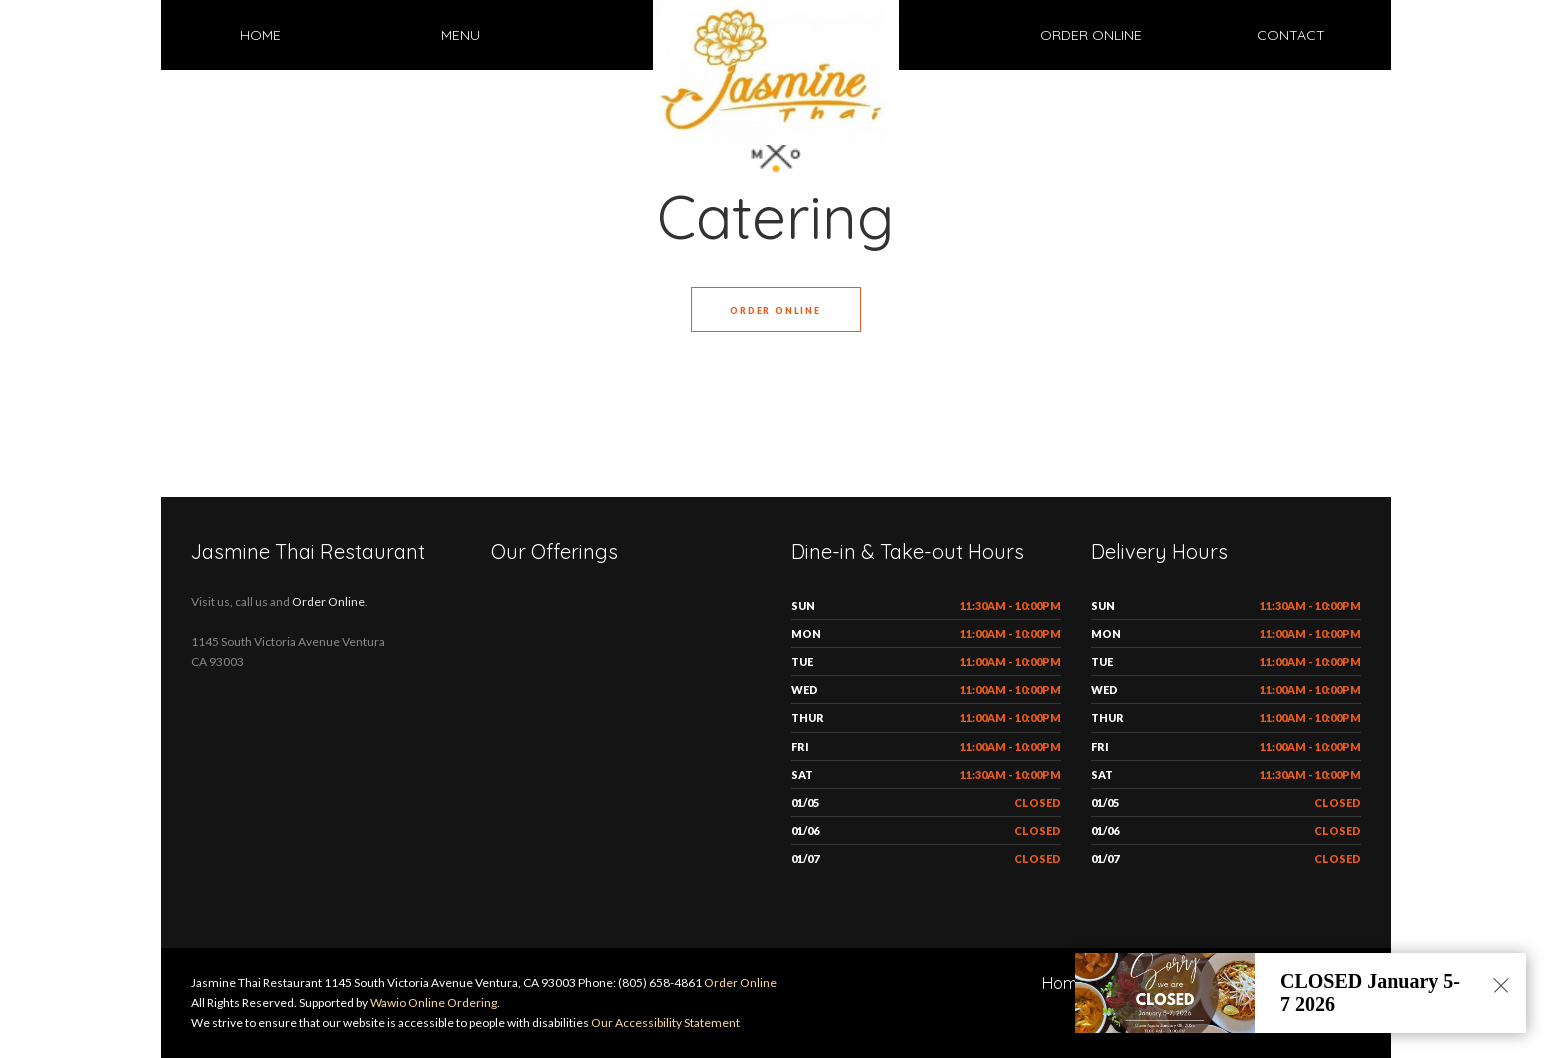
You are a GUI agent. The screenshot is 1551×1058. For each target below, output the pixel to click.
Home (260, 35)
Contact (1291, 35)
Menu (460, 35)
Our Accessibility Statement (664, 1022)
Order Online (1091, 35)
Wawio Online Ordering (433, 1002)
